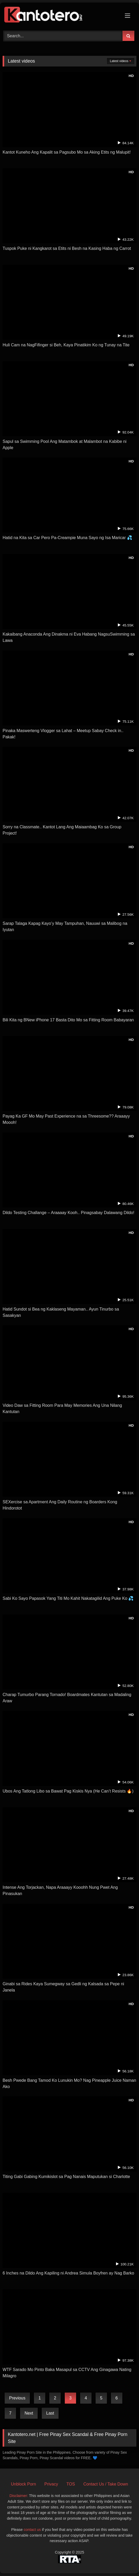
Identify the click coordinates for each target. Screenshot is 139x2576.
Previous (17, 2398)
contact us (32, 2529)
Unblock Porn (23, 2484)
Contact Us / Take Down (105, 2484)
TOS (70, 2484)
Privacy (51, 2484)
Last (50, 2413)
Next (29, 2413)
